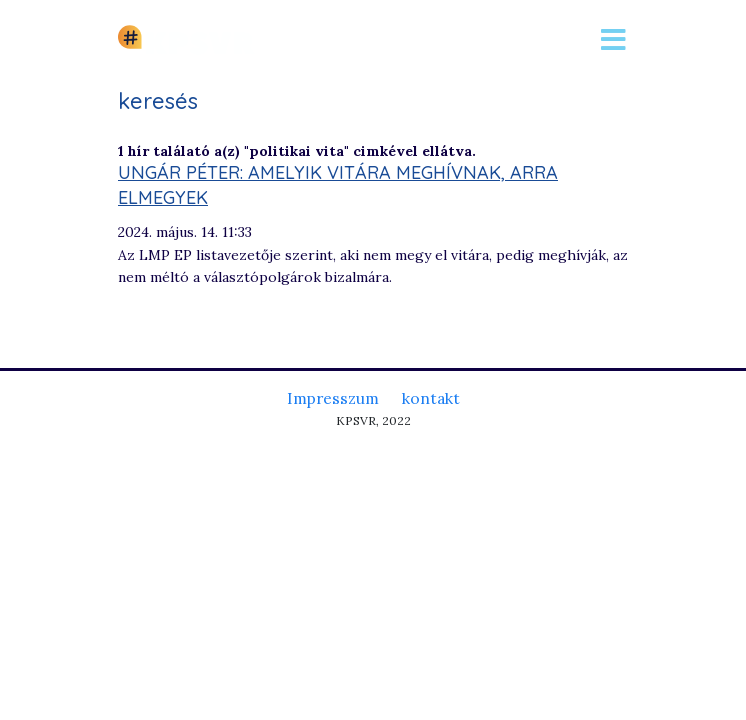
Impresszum (333, 398)
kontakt (431, 398)
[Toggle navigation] (613, 39)
